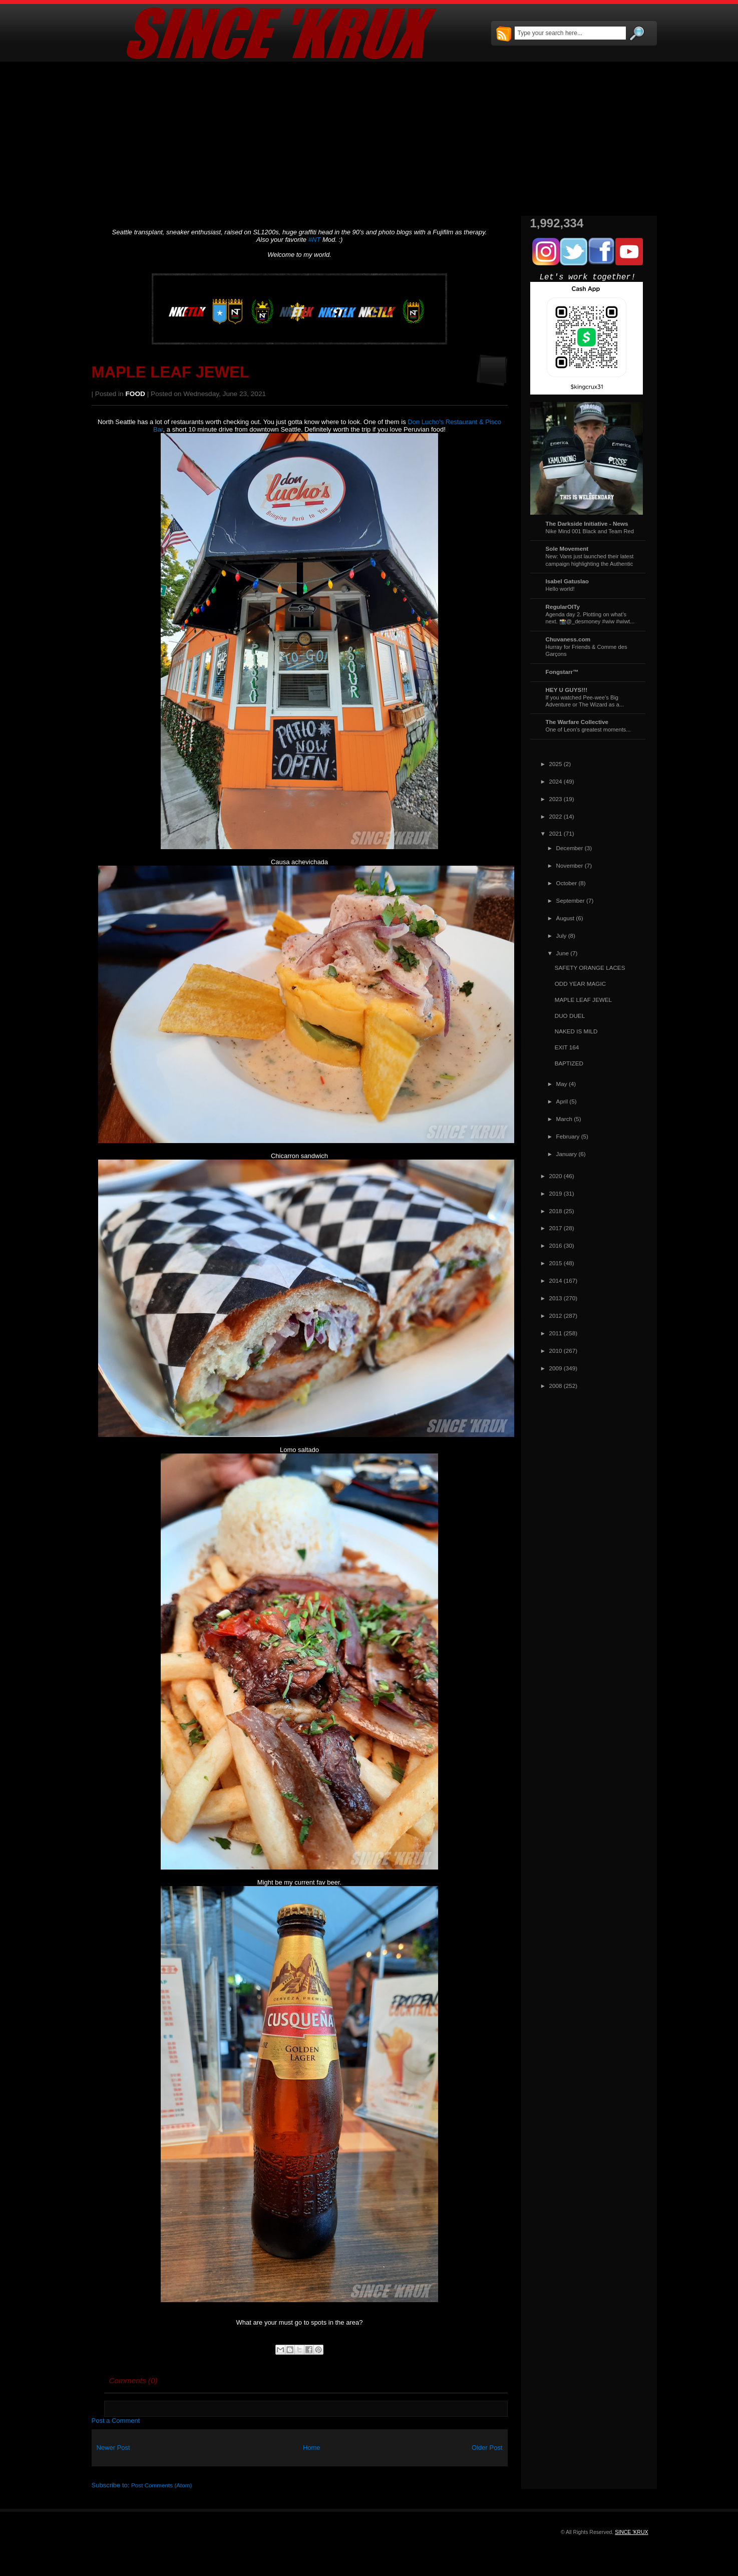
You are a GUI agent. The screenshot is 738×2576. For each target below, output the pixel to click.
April (562, 1101)
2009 (555, 1368)
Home (311, 2447)
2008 (555, 1385)
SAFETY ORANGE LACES (590, 967)
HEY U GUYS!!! (567, 689)
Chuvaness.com (568, 639)
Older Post (487, 2447)
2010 (555, 1350)
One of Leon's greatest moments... (588, 729)
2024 (555, 781)
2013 (555, 1298)
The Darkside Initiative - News (587, 523)
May (561, 1083)
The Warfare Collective (577, 721)
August (565, 918)
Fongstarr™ (562, 671)
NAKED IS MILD (576, 1031)
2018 (555, 1211)
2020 (555, 1176)
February (568, 1136)
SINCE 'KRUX (631, 2532)
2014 (555, 1280)
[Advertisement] (369, 139)
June (562, 953)
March (564, 1119)
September (570, 900)
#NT (314, 239)
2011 (555, 1333)
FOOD (135, 394)
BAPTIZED (569, 1063)
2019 (555, 1193)
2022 (555, 816)
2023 (555, 799)
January (566, 1154)
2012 (555, 1315)
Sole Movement (567, 548)
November (569, 865)
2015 (555, 1263)
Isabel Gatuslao (567, 581)
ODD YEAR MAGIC (580, 983)
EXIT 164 (567, 1047)
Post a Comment (116, 2420)
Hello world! (560, 589)
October (566, 883)
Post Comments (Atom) (161, 2485)
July (561, 935)
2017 (555, 1228)
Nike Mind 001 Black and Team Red (590, 531)
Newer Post (113, 2447)
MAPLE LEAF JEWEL (170, 372)
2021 (555, 833)
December (569, 848)
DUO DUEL (570, 1015)
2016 (555, 1245)
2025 (555, 764)
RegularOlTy (563, 606)
